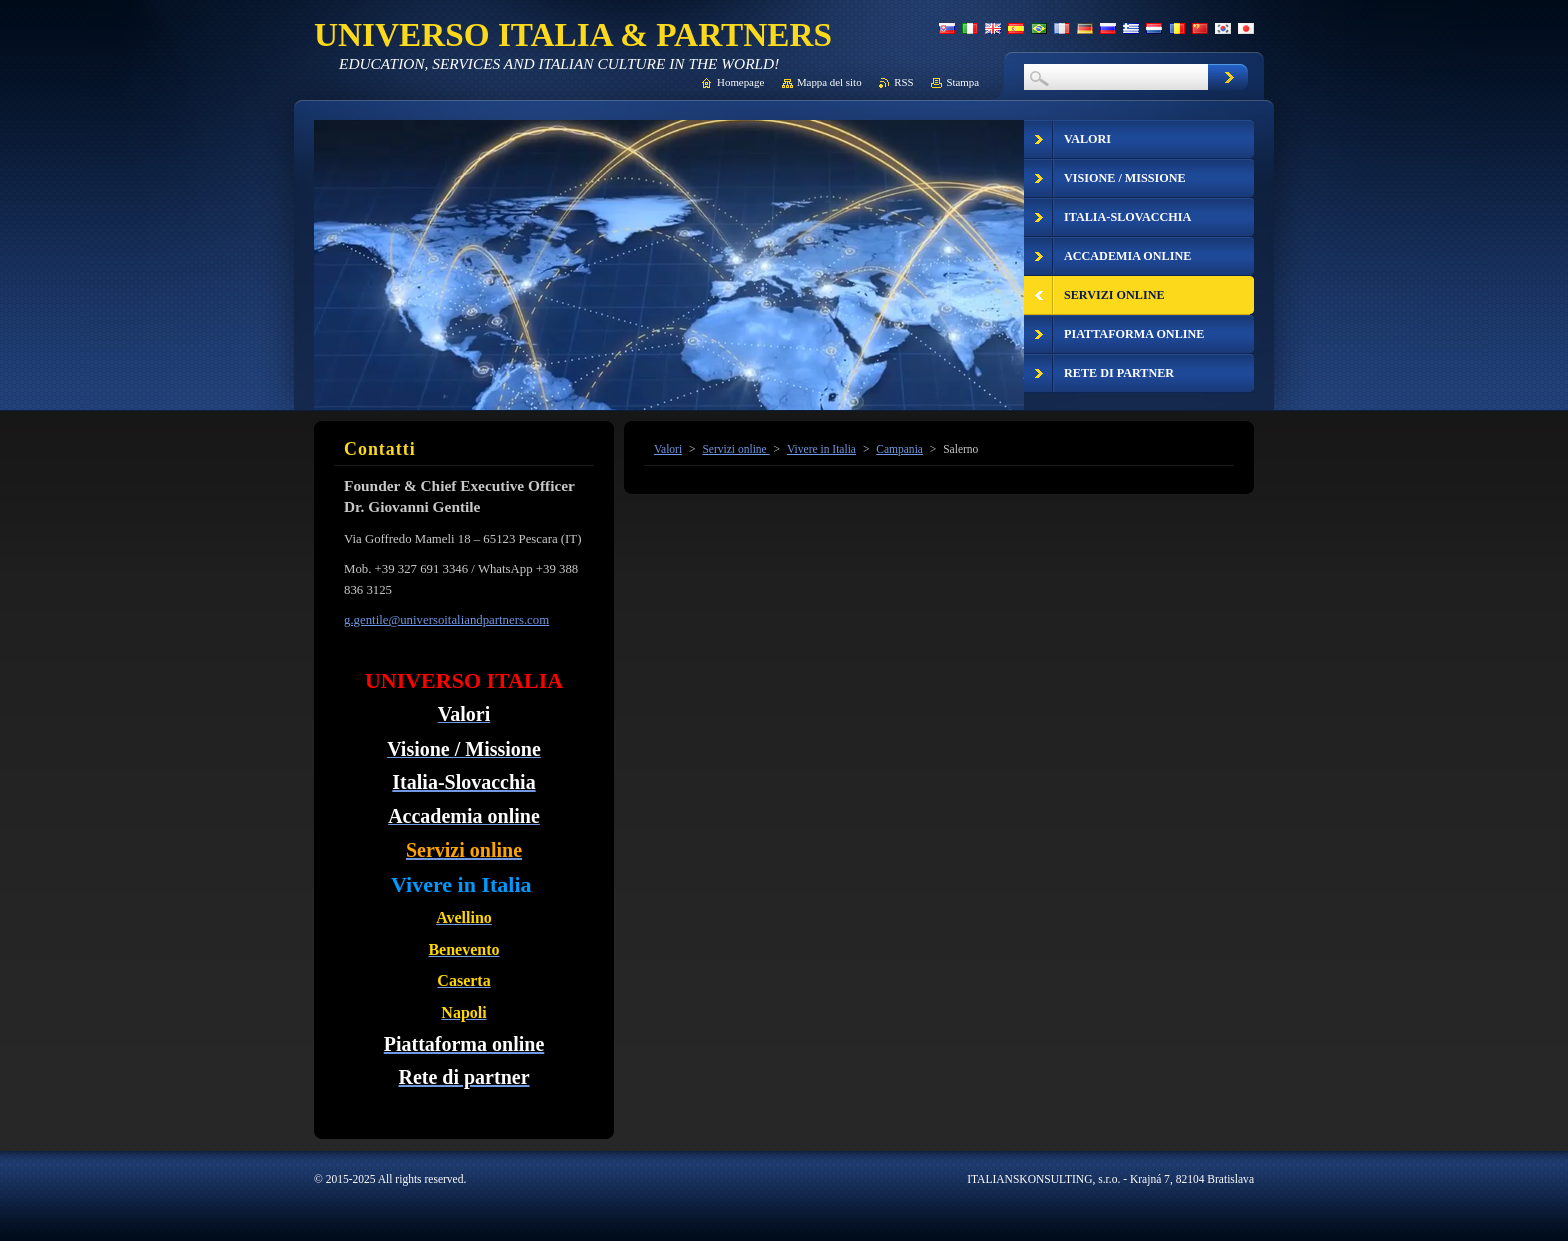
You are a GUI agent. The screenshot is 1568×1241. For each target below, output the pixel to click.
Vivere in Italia (821, 449)
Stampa (962, 82)
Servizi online (735, 449)
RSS (903, 82)
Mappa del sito (829, 82)
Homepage (740, 82)
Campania (899, 449)
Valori (668, 449)
